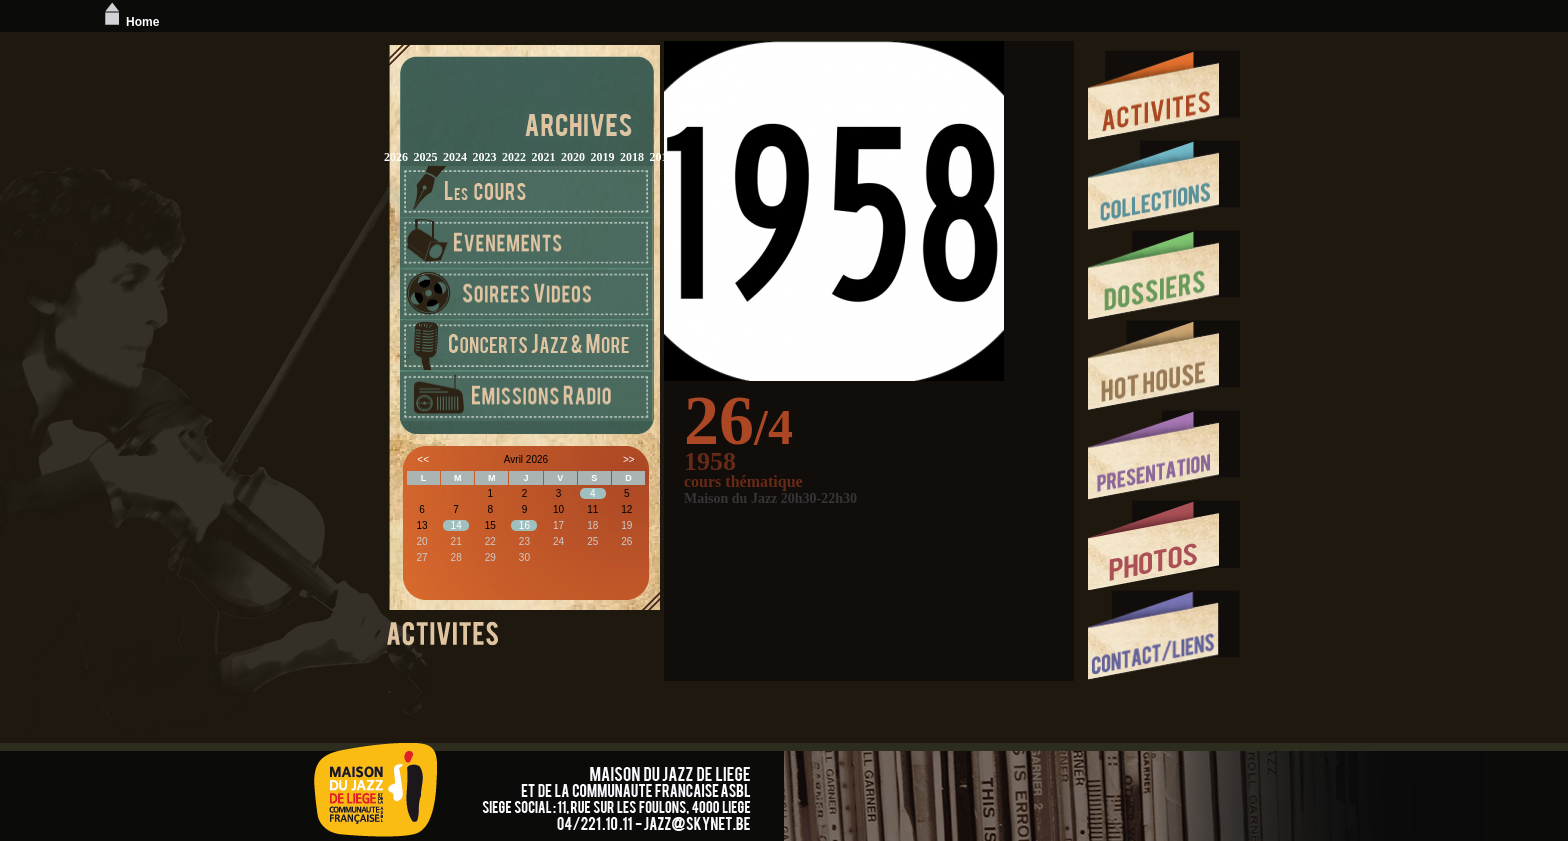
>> (629, 459)
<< (423, 459)
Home (129, 22)
